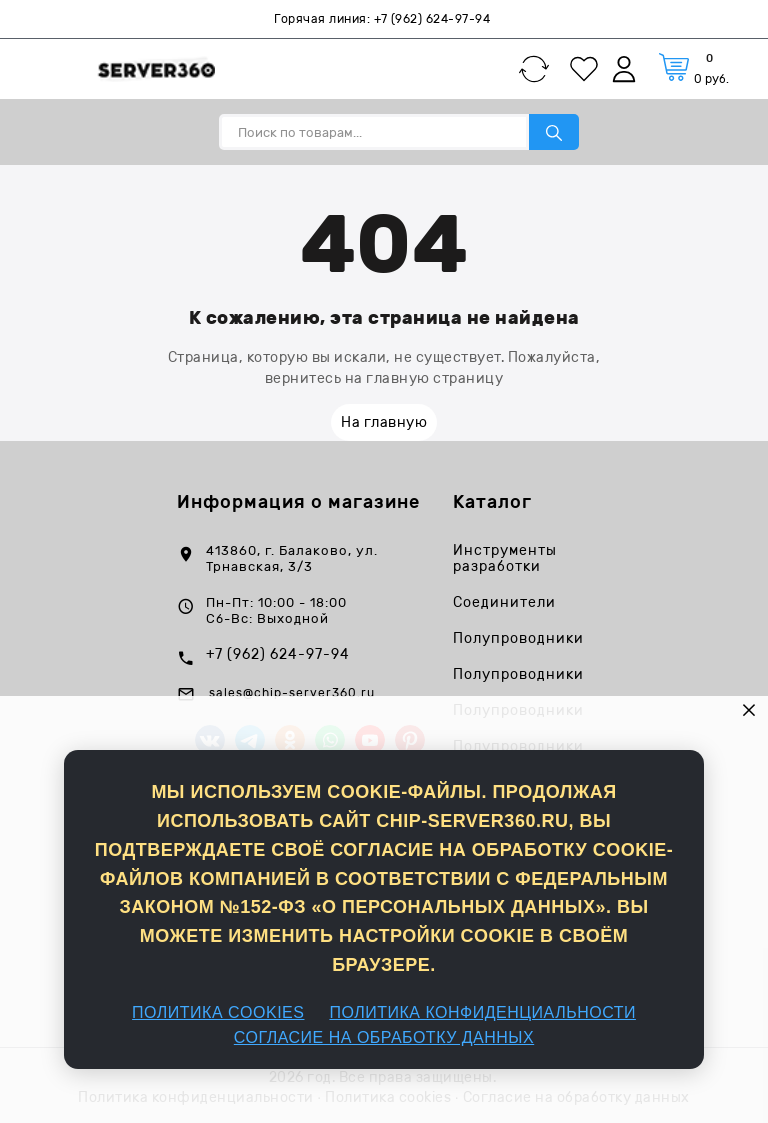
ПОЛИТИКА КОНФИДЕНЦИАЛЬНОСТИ (482, 1012)
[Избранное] (589, 69)
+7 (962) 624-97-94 (432, 19)
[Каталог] (46, 69)
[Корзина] (694, 68)
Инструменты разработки (505, 559)
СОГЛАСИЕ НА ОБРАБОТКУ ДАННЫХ (384, 1037)
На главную (384, 422)
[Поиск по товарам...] (374, 132)
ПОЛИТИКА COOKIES (218, 1012)
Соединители (504, 603)
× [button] (749, 709)
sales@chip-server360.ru (292, 693)
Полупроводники (518, 639)
